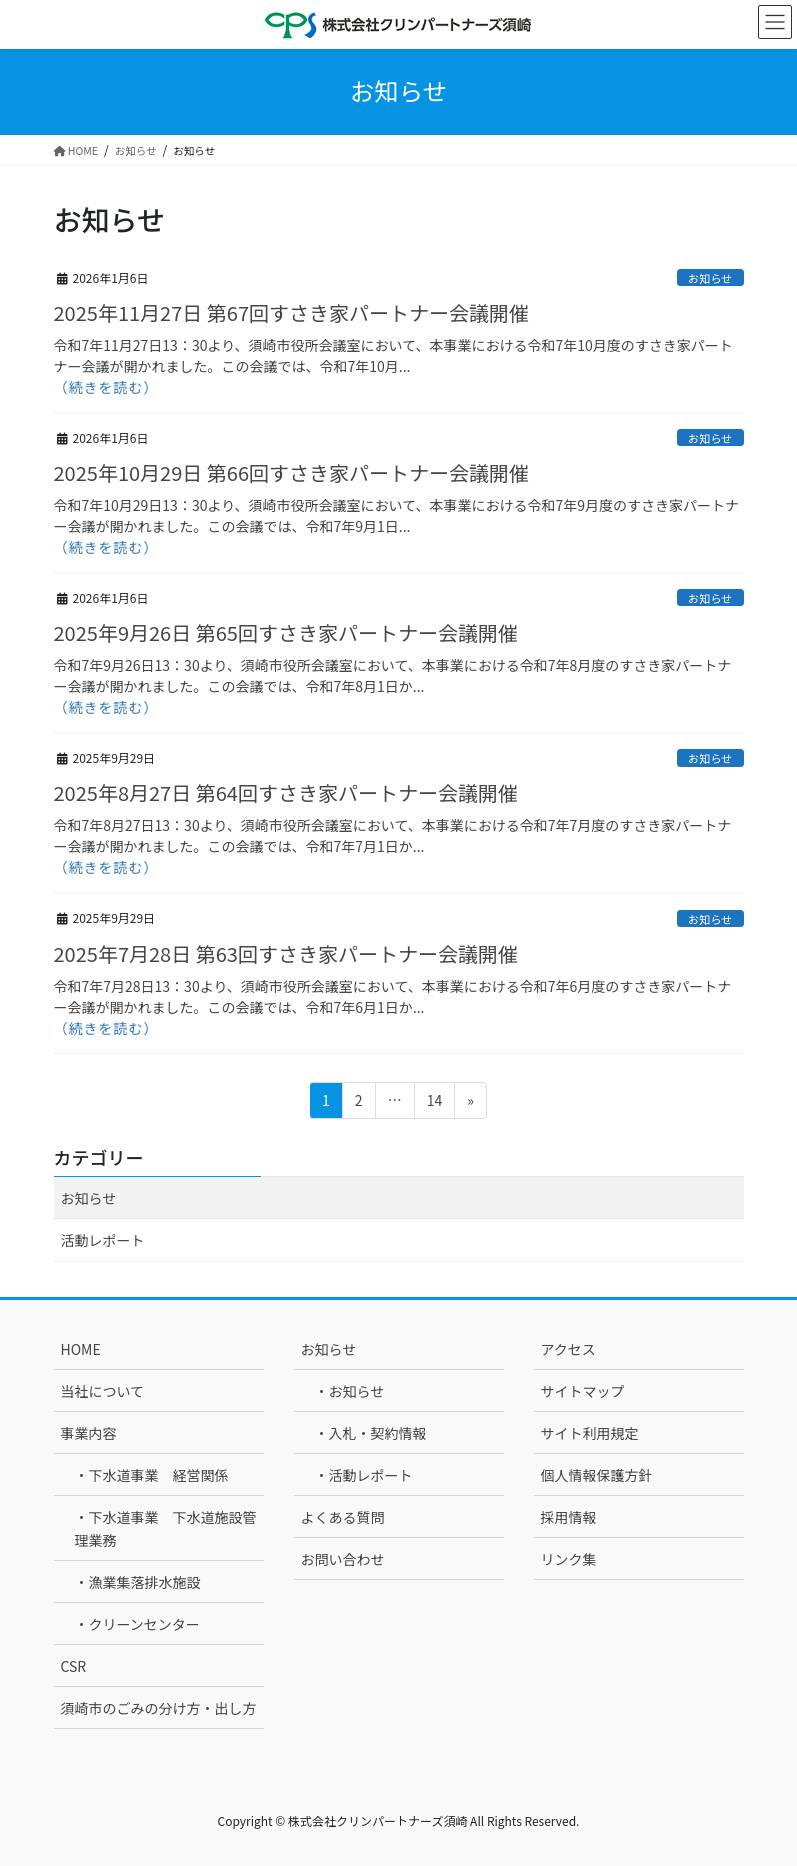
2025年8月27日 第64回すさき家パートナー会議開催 (286, 792)
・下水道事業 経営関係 (152, 1475)
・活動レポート (364, 1475)
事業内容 (89, 1433)
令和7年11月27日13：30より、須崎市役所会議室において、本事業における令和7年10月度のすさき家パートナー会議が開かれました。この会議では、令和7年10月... (393, 355)
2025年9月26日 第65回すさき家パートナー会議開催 (286, 632)
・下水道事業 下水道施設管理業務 (166, 1528)
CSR (74, 1666)
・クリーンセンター (137, 1624)
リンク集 (569, 1559)
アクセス (568, 1349)
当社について (103, 1391)
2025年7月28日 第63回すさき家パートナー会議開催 (286, 953)
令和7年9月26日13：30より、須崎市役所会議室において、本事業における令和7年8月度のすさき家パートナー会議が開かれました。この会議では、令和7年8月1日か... (393, 675)
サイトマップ (583, 1391)
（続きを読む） (106, 387)
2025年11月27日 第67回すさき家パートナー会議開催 (291, 312)
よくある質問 (343, 1517)
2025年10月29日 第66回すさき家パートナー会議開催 (291, 472)
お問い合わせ (343, 1559)
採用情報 (569, 1517)
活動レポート (103, 1240)
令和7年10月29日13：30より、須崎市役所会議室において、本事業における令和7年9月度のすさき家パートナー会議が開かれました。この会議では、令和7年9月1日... (397, 515)
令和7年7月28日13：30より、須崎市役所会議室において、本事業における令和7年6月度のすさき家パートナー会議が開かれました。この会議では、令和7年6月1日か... (393, 996)
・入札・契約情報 (371, 1433)
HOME (81, 1349)
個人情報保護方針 (597, 1475)
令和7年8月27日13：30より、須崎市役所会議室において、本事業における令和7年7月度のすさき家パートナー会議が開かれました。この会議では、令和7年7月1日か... (393, 835)
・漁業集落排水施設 (138, 1582)
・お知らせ (350, 1391)
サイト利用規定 (590, 1433)
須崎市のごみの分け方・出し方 (159, 1708)
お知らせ (710, 278)
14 (434, 1103)
